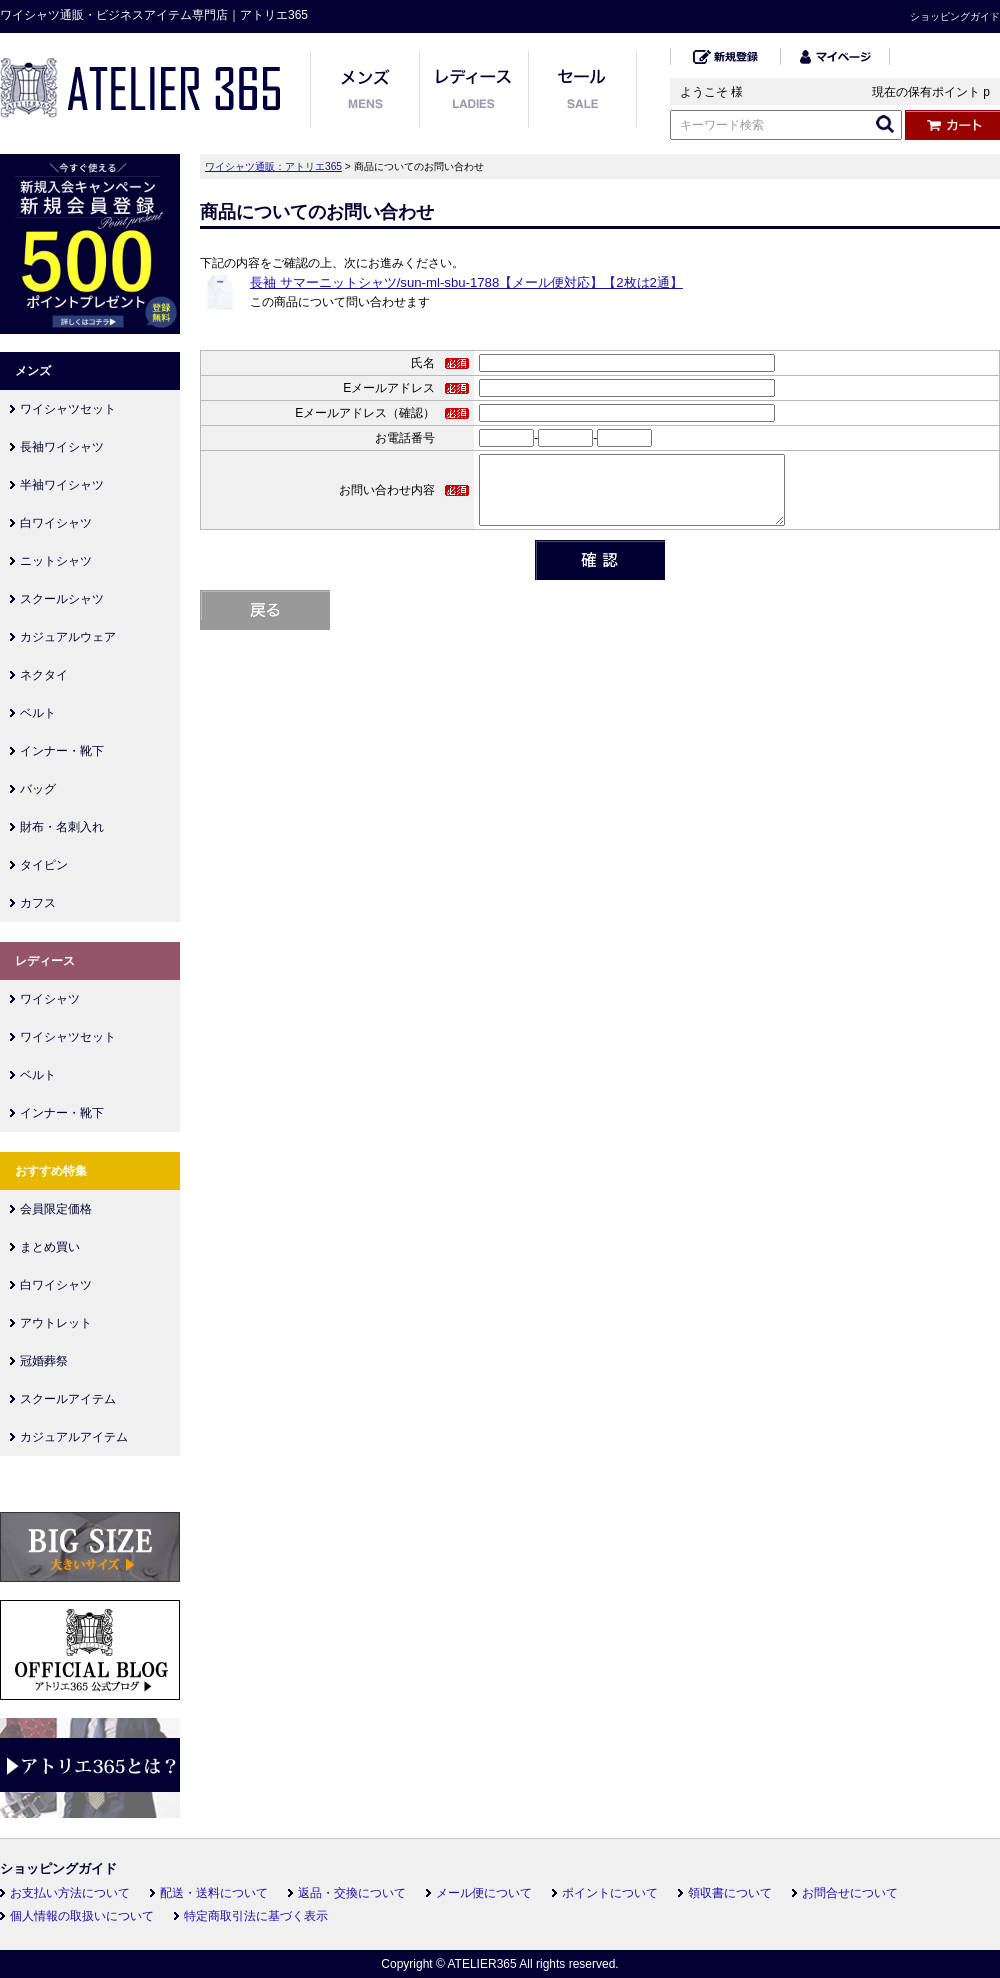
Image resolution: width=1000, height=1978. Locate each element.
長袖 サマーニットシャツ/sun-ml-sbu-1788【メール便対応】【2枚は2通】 (466, 282)
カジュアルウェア (68, 637)
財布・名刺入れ (62, 827)
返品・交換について (352, 1893)
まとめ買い (50, 1247)
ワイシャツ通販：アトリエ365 (273, 166)
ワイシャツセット (68, 409)
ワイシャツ (50, 999)
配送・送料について (214, 1893)
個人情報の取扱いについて (82, 1916)
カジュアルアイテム (74, 1437)
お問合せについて (850, 1893)
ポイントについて (610, 1893)
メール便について (484, 1893)
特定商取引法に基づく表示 (256, 1916)
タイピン (44, 865)
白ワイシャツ (56, 523)
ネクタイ (44, 675)
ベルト (38, 713)
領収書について (730, 1893)
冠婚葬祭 (44, 1361)
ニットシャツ (56, 561)
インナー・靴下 (62, 751)
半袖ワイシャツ (62, 485)
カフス (38, 903)
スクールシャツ (62, 599)
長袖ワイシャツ (62, 447)
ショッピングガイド (955, 16)
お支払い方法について (70, 1893)
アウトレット (56, 1323)
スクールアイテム (68, 1399)
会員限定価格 (56, 1209)
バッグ (38, 789)
